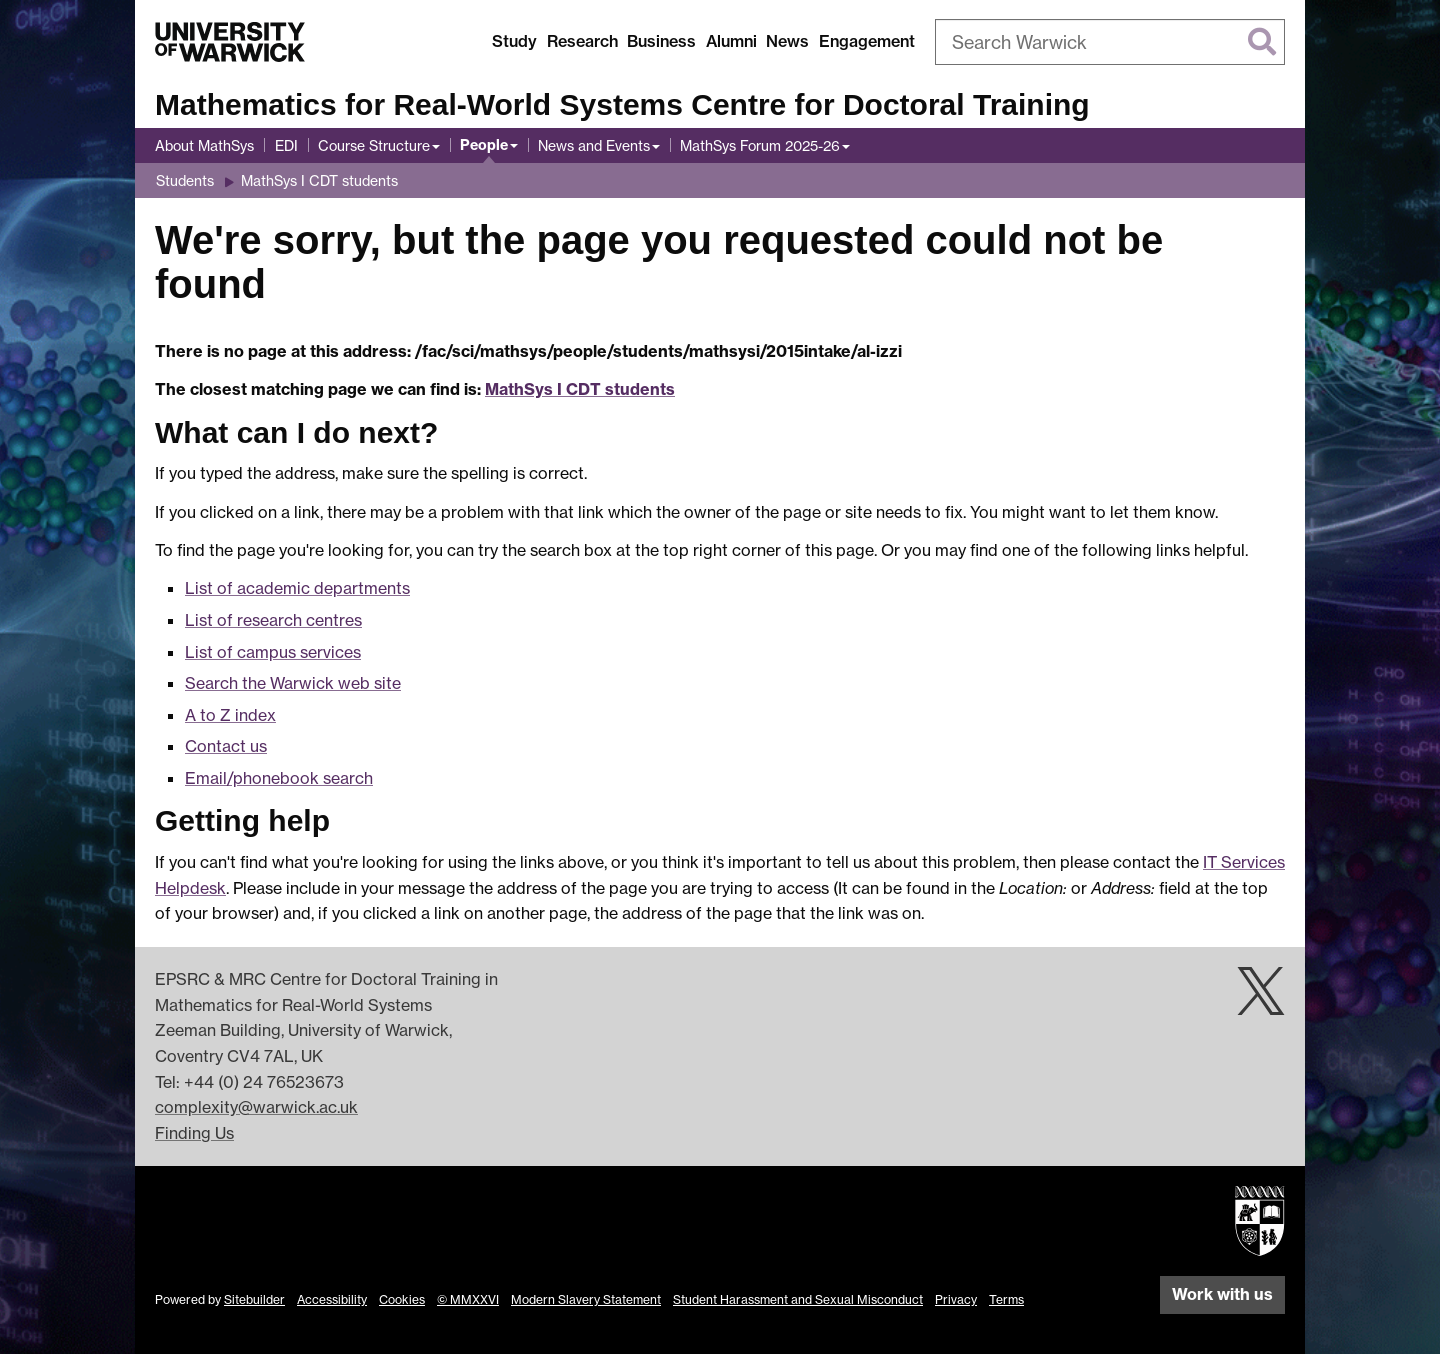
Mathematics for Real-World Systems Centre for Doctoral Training (622, 104)
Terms (1006, 1299)
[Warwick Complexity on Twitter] (1261, 1002)
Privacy (956, 1299)
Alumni (731, 41)
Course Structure (374, 145)
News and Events (594, 145)
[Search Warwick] (1110, 42)
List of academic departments (297, 588)
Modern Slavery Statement (586, 1299)
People (484, 145)
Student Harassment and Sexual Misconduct (798, 1299)
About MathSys (204, 145)
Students (185, 180)
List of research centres (273, 620)
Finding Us (194, 1133)
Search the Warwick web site (293, 683)
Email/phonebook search (279, 778)
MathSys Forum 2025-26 (760, 145)
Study (514, 41)
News (787, 41)
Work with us (1222, 1294)
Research (582, 41)
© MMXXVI (468, 1299)
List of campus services (273, 652)
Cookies (402, 1299)
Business (661, 41)
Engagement (867, 41)
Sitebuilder (254, 1299)
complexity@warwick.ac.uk (256, 1107)
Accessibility (332, 1299)
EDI (286, 145)
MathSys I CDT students (319, 180)
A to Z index (230, 715)
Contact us (226, 746)
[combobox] (1110, 42)
